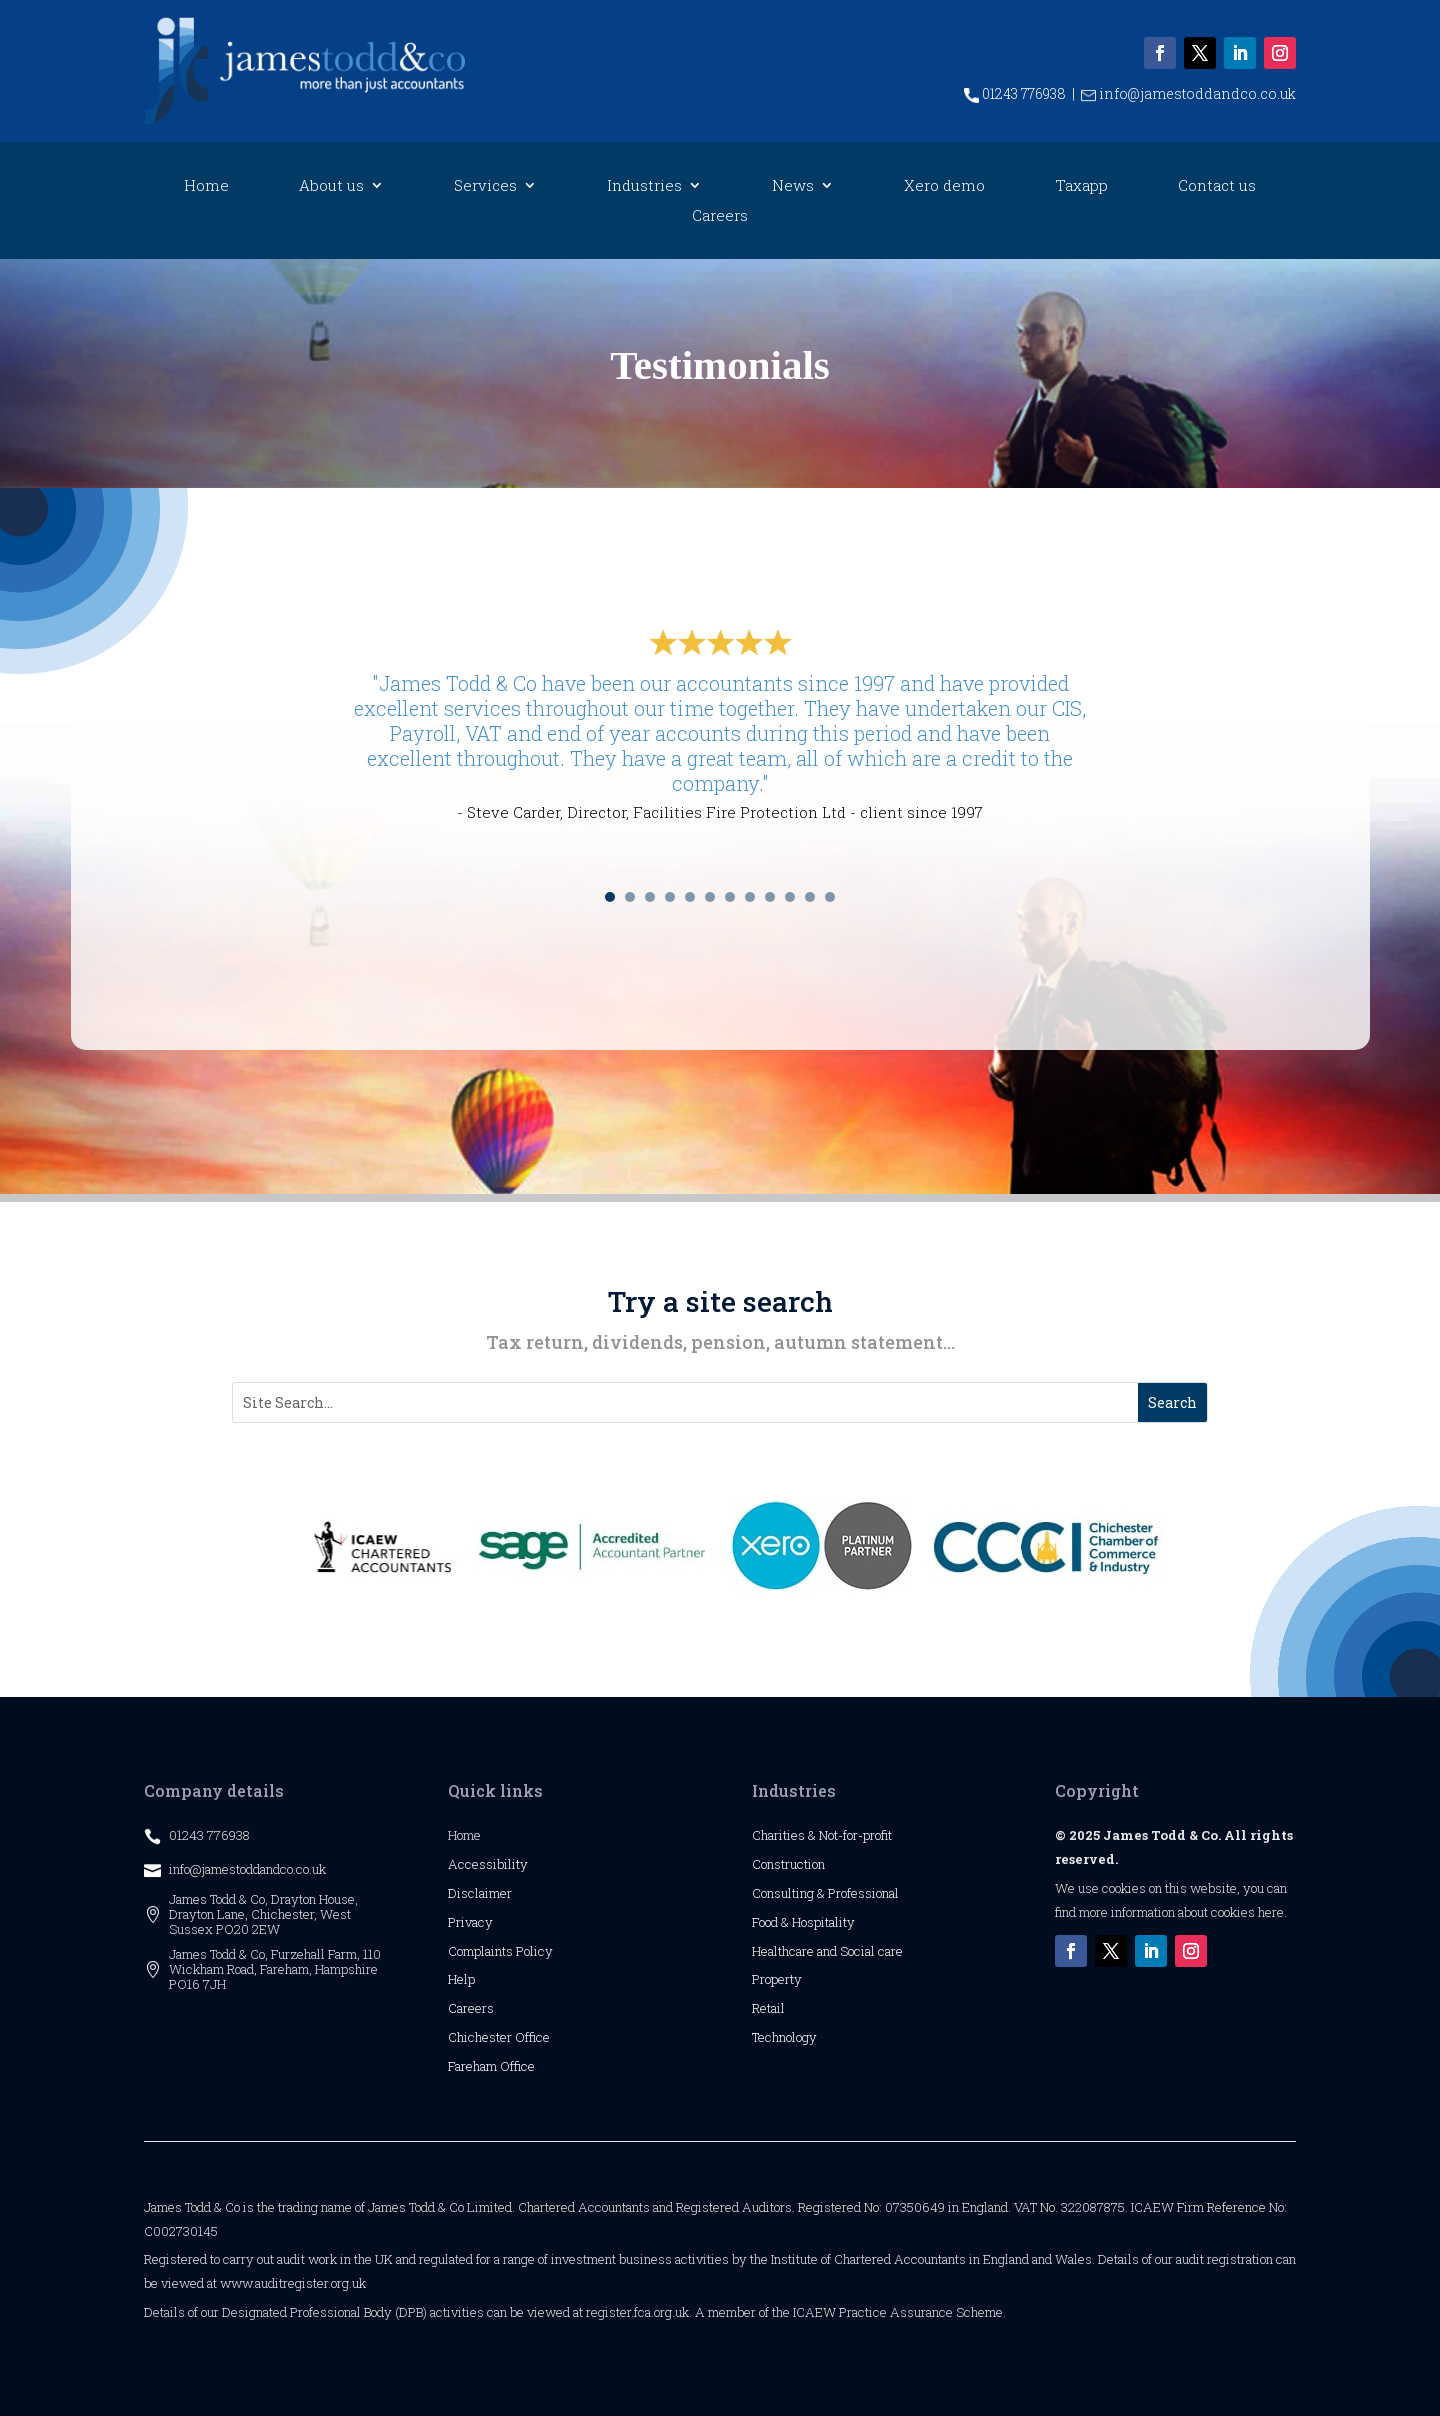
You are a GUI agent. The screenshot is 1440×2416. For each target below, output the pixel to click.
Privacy (470, 1922)
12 (830, 897)
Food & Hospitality (803, 1922)
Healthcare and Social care (827, 1951)
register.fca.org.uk (637, 2312)
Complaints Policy (500, 1951)
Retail (768, 2008)
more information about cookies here (1181, 1912)
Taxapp (1081, 186)
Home (206, 186)
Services (485, 186)
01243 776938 (1015, 93)
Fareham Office (491, 2066)
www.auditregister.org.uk (293, 2283)
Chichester (481, 2037)
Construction (788, 1864)
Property (777, 1979)
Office (532, 2037)
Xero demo (944, 186)
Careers (720, 216)
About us (331, 186)
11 (810, 897)
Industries (644, 186)
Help (461, 1979)
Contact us (1217, 186)
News (793, 186)
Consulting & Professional (825, 1893)
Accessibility (488, 1864)
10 (790, 897)
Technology (784, 2037)
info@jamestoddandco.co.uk (1188, 93)
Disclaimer (480, 1893)
